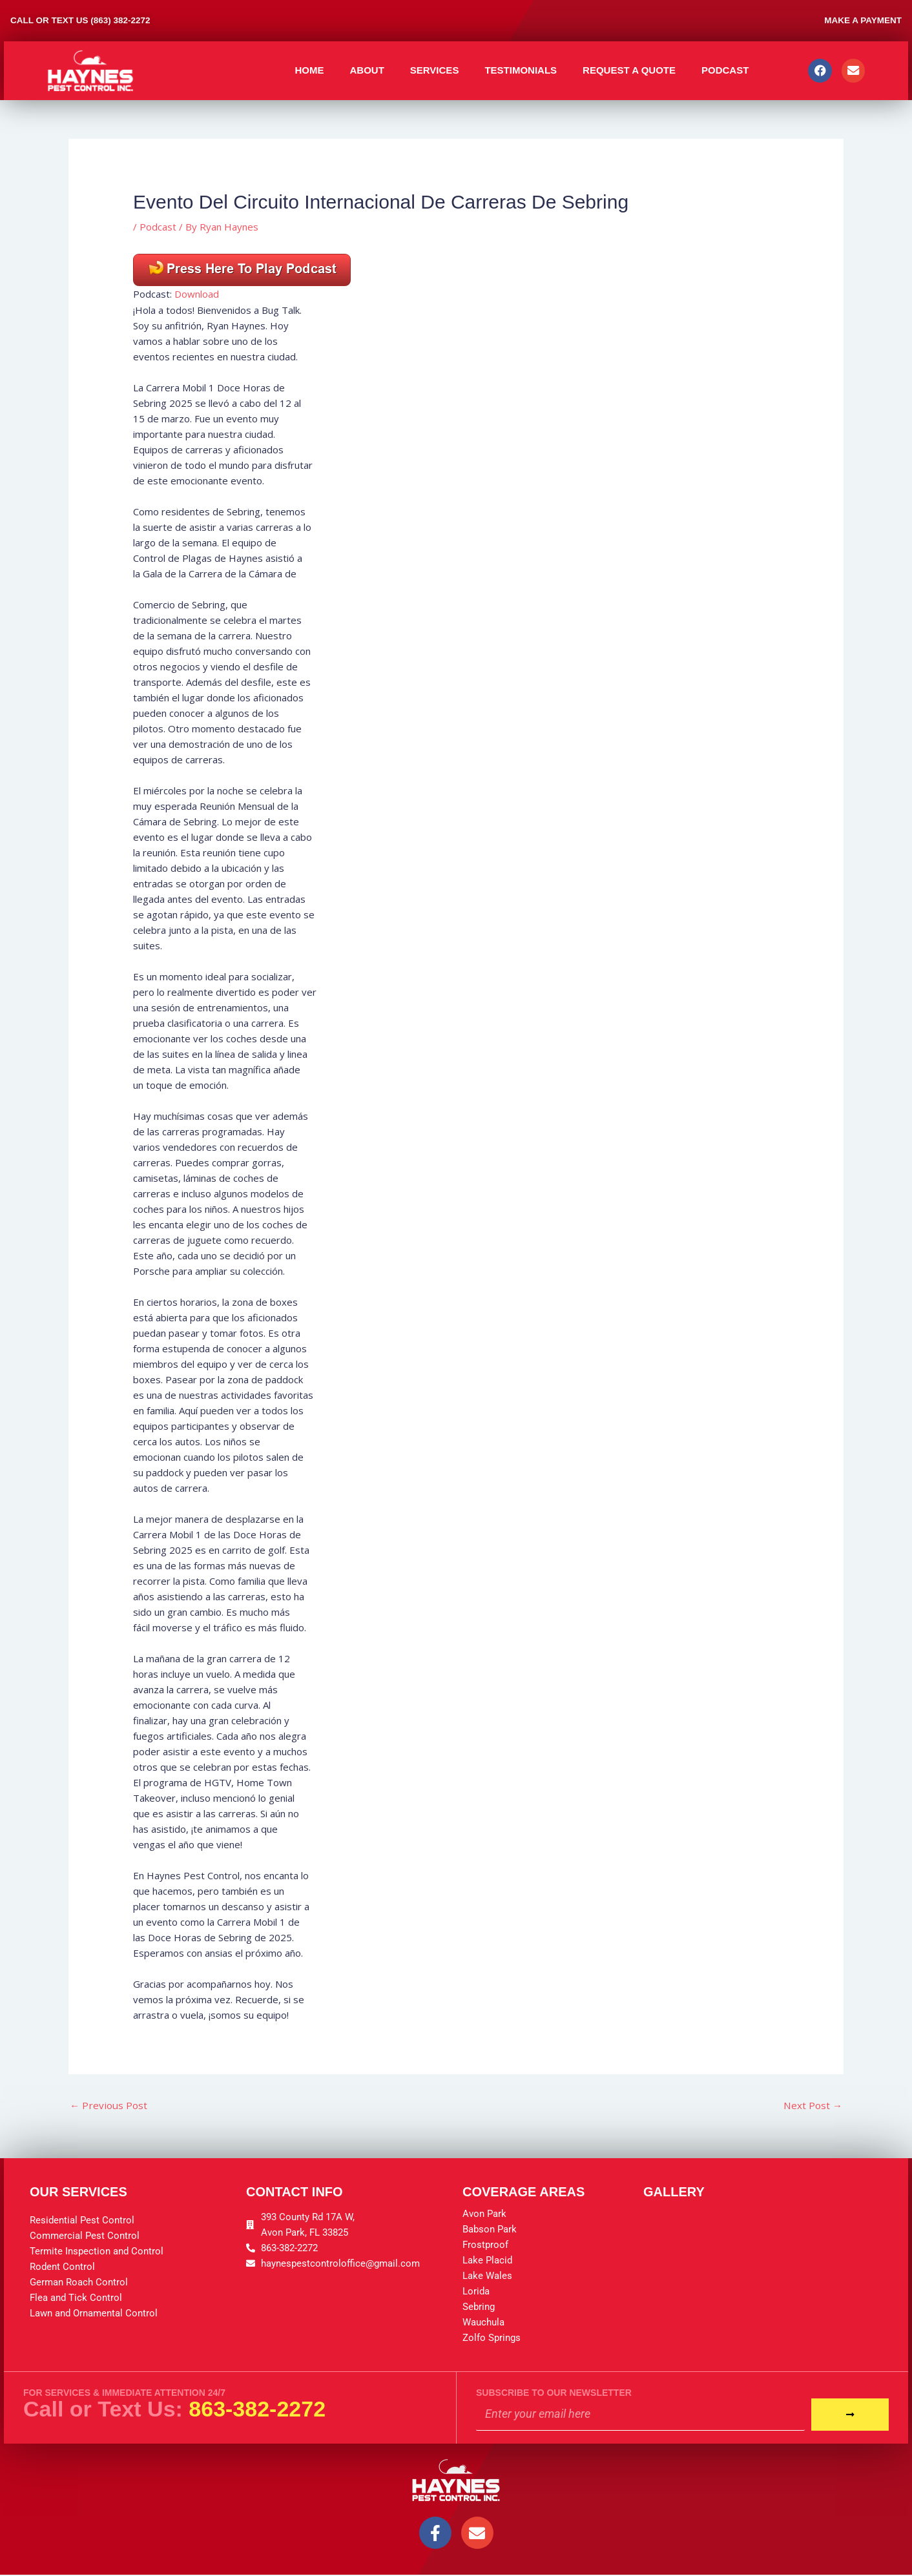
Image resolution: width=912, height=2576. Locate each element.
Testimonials (520, 70)
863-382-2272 (257, 2408)
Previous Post (110, 2106)
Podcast (725, 70)
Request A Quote (629, 70)
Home (309, 70)
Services (434, 70)
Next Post (812, 2106)
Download (196, 293)
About (366, 70)
